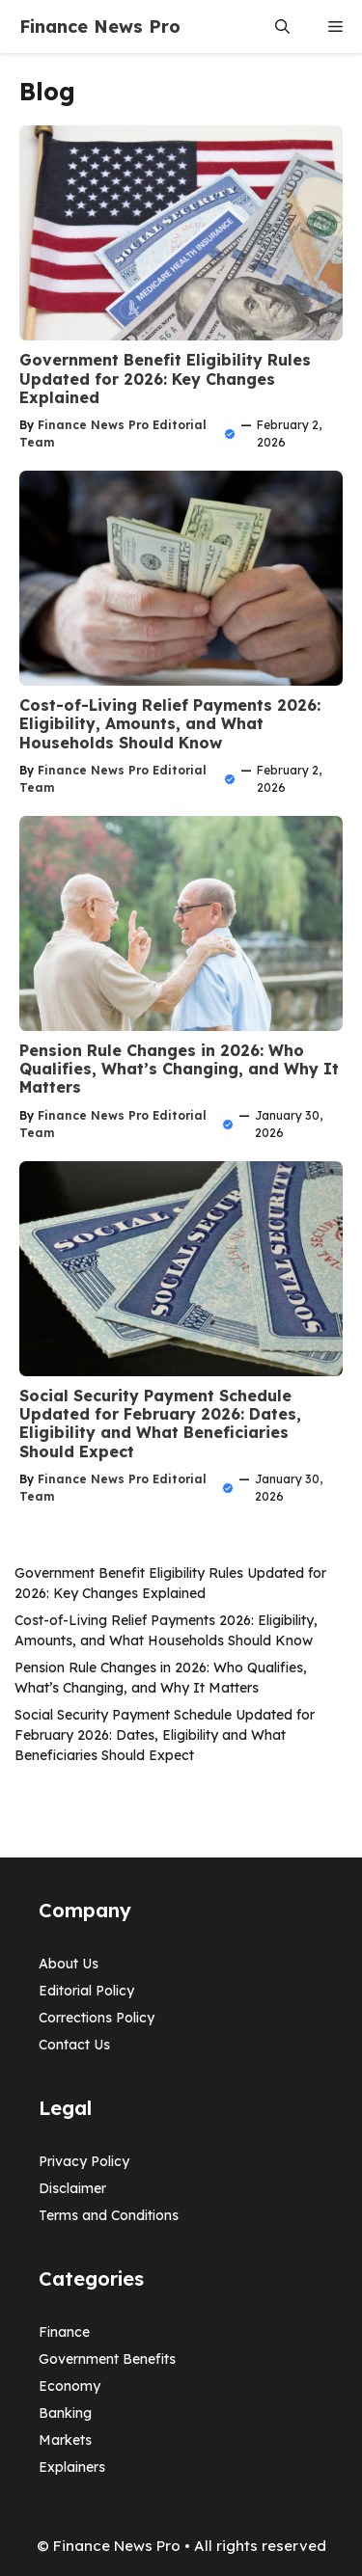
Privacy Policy (84, 2161)
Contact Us (74, 2044)
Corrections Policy (96, 2017)
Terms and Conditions (109, 2215)
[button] (282, 26)
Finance (64, 2332)
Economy (69, 2386)
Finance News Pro (100, 26)
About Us (68, 1963)
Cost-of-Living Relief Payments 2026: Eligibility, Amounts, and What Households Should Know (169, 723)
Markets (65, 2440)
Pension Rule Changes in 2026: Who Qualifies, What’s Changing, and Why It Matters (179, 1069)
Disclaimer (72, 2188)
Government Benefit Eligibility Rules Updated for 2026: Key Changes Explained (165, 378)
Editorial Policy (86, 1990)
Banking (65, 2413)
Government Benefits (107, 2359)
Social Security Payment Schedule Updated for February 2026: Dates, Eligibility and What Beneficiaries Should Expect (160, 1423)
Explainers (72, 2467)
